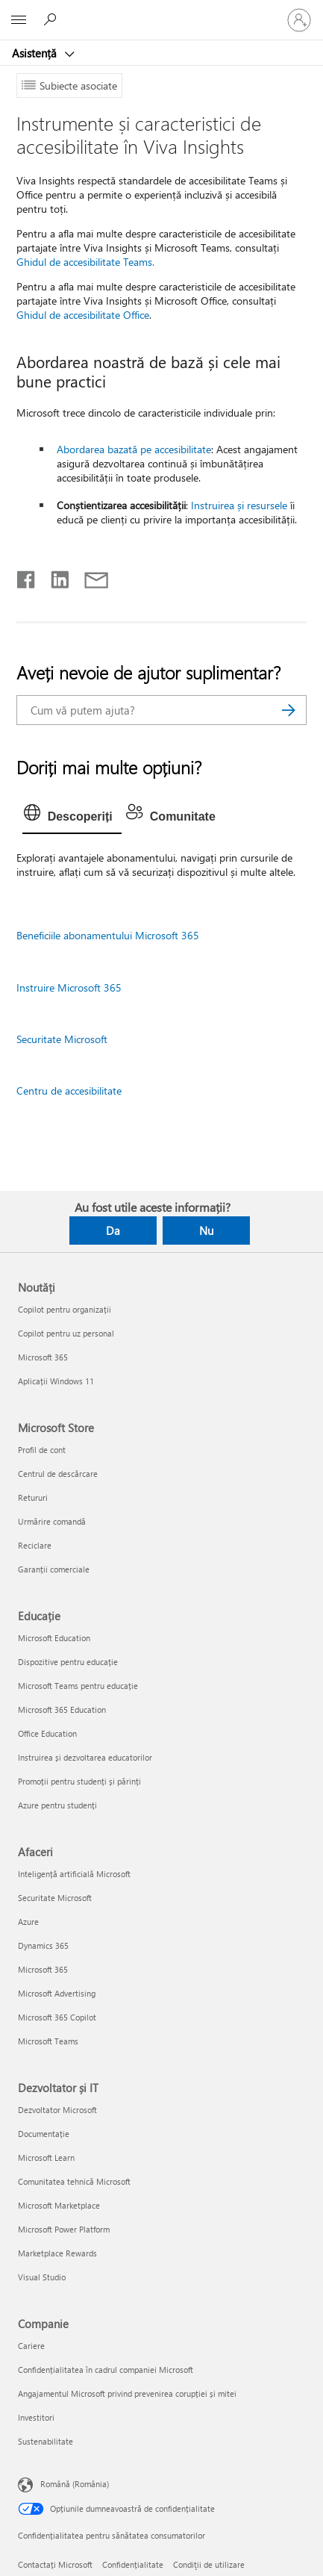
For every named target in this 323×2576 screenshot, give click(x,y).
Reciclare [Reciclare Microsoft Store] (34, 1545)
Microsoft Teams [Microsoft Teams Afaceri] (48, 2041)
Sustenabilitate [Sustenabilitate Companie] (45, 2441)
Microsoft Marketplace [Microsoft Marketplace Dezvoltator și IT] (59, 2205)
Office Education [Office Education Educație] (47, 1733)
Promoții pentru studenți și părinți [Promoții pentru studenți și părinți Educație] (79, 1781)
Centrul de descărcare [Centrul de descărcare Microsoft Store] (58, 1473)
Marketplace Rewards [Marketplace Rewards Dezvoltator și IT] (57, 2253)
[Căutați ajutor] (52, 19)
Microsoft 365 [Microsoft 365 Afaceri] (43, 1969)
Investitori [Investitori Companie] (36, 2417)
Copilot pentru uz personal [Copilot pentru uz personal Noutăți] (66, 1333)
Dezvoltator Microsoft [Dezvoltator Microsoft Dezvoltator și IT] (57, 2109)
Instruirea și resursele (239, 505)
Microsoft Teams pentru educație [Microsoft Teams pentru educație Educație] (78, 1685)
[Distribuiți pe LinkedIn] (54, 576)
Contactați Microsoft (55, 2564)
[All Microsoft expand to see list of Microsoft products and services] (19, 20)
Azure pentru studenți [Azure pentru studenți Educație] (57, 1805)
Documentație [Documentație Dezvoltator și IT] (43, 2133)
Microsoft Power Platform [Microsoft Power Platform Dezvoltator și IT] (64, 2229)
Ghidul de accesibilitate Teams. (85, 262)
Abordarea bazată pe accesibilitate (134, 449)
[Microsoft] (161, 11)
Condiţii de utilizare (209, 2564)
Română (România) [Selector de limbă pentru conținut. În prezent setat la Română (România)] (74, 2483)
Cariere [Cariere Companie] (31, 2345)
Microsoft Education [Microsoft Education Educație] (54, 1637)
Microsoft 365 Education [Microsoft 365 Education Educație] (62, 1709)
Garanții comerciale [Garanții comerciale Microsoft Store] (54, 1569)
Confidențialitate (132, 2564)
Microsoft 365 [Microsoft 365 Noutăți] (43, 1357)
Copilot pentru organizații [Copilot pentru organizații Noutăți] (64, 1309)
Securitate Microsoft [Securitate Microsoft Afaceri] (55, 1897)
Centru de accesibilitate (69, 1090)
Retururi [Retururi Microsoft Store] (33, 1497)
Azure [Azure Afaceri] (28, 1921)
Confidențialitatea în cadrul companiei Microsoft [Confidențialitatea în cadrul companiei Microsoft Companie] (105, 2369)
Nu (206, 1230)
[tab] (72, 817)
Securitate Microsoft (61, 1039)
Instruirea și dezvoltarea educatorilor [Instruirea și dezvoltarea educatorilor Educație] (85, 1757)
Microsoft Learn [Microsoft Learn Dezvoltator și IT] (46, 2157)
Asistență (36, 53)
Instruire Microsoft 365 (69, 987)
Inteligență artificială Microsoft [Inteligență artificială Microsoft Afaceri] (74, 1873)
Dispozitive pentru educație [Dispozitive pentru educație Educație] (68, 1661)
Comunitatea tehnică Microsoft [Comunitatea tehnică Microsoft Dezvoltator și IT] (74, 2181)
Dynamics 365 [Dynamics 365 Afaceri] (43, 1945)
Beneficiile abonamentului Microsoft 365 (107, 935)
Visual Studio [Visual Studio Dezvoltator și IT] (42, 2277)
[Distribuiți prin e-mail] (89, 576)
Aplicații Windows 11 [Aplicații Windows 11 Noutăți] (56, 1381)
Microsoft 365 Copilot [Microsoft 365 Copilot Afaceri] (57, 2017)
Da (113, 1230)
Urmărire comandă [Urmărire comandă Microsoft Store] (52, 1521)
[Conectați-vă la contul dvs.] (299, 20)
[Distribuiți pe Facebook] (26, 576)
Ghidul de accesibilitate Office (82, 315)
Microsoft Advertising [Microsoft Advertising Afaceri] (56, 1993)
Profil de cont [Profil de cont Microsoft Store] (42, 1449)
